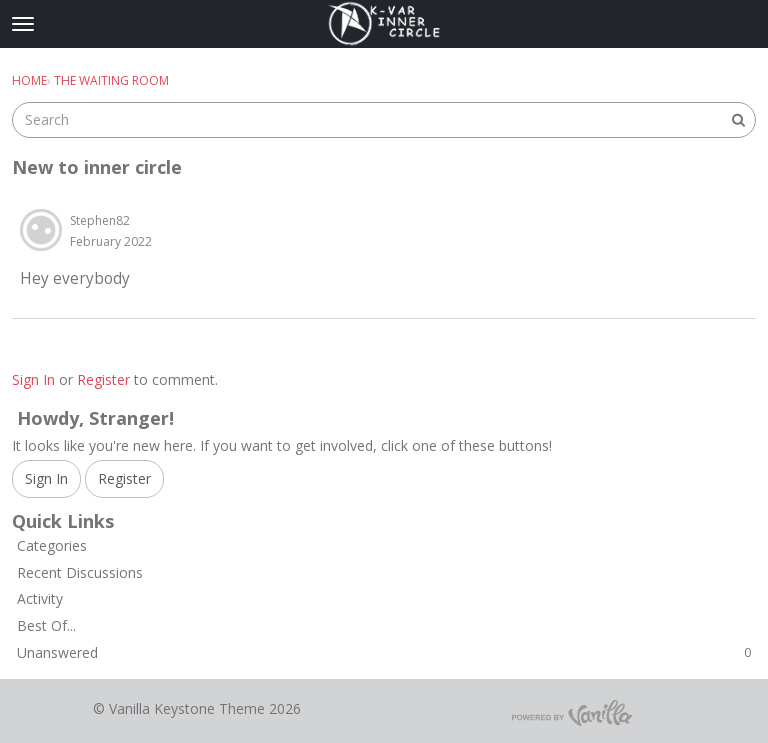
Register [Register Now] (124, 478)
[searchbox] (384, 120)
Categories (52, 545)
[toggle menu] (23, 24)
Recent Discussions (80, 572)
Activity (40, 598)
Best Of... (46, 625)
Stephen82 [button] (100, 220)
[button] (41, 230)
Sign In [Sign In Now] (46, 478)
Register (103, 379)
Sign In (33, 379)
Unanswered (384, 652)
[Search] (738, 120)
